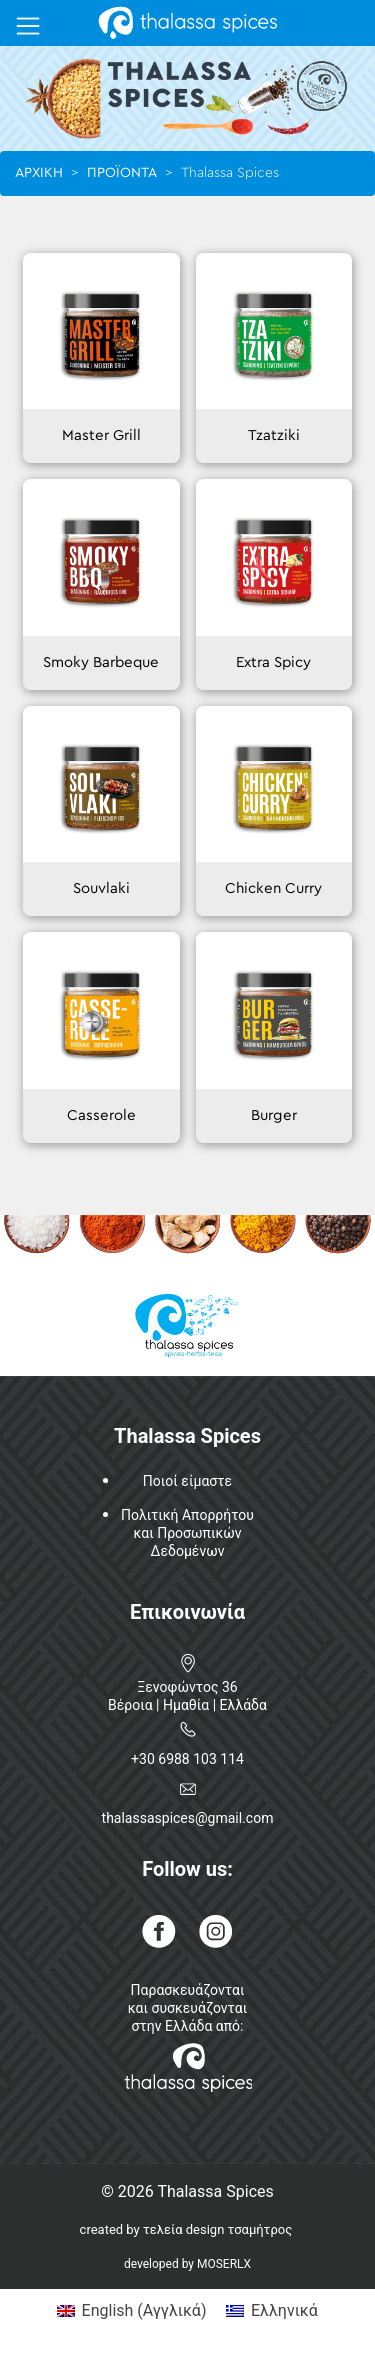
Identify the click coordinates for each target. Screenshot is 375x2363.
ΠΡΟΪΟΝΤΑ (122, 173)
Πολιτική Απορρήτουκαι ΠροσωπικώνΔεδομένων (187, 1533)
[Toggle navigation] (28, 26)
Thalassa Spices (215, 2191)
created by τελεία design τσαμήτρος (186, 2229)
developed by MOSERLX (187, 2264)
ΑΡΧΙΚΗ (39, 173)
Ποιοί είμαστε (187, 1481)
